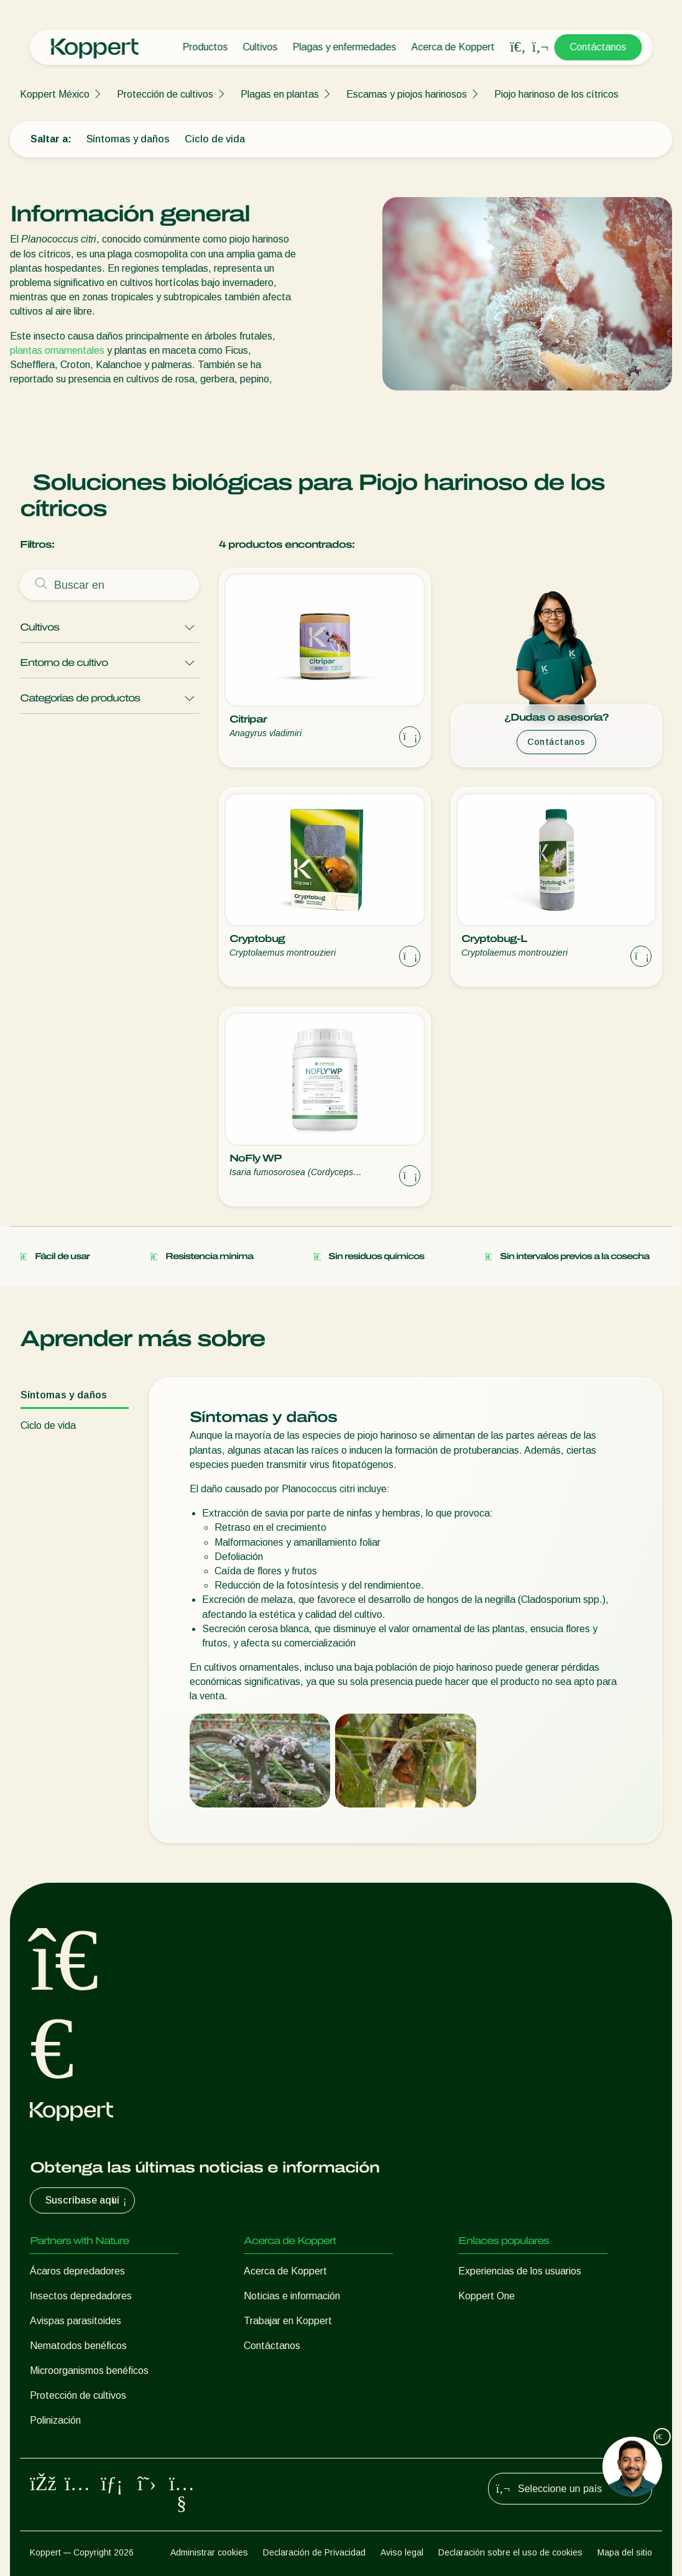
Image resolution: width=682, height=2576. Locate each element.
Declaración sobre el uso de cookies (510, 2552)
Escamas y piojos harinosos (406, 94)
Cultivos (259, 47)
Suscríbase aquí (87, 2200)
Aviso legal (401, 2552)
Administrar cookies (209, 2552)
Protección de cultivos (165, 94)
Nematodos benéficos (78, 2345)
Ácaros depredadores (77, 2271)
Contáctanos (597, 47)
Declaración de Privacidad (314, 2552)
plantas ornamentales (57, 350)
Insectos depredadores (81, 2296)
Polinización (55, 2420)
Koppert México (55, 94)
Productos (205, 47)
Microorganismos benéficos (89, 2370)
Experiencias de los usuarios (519, 2271)
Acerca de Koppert (452, 47)
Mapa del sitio (624, 2552)
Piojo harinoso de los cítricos (556, 94)
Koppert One (486, 2296)
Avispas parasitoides (75, 2320)
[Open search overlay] (518, 47)
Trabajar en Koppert (288, 2320)
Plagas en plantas (280, 94)
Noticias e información (292, 2296)
